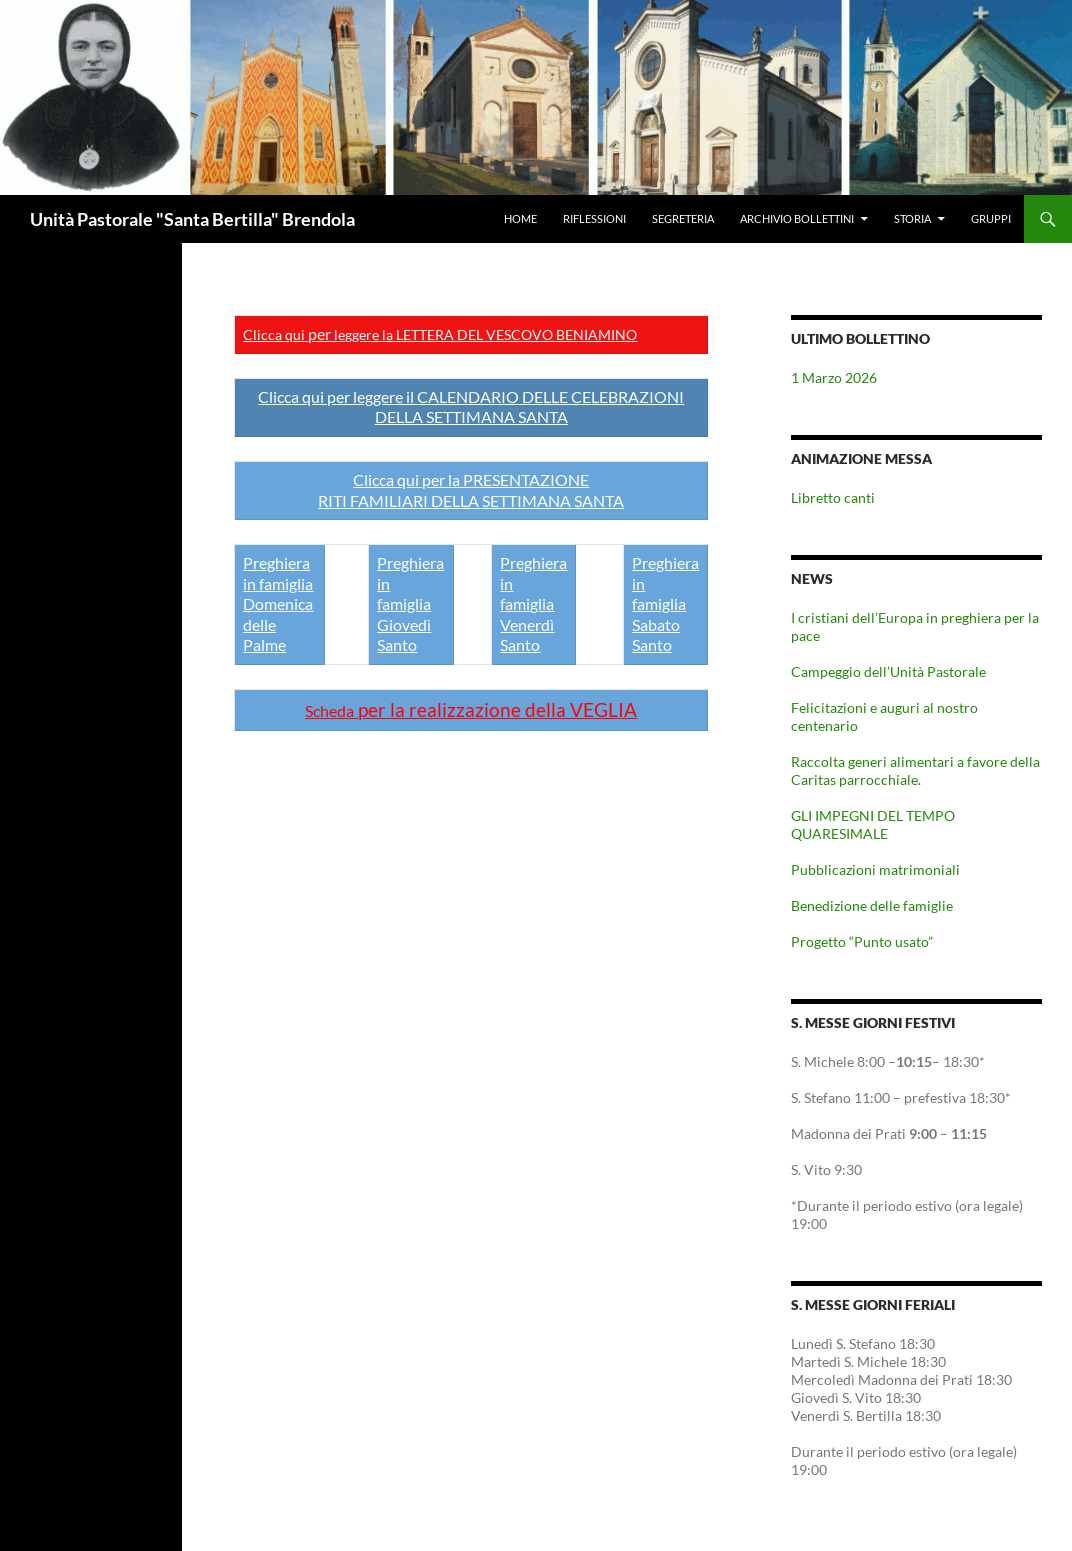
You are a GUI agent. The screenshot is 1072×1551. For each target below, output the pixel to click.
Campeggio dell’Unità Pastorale (888, 671)
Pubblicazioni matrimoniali (875, 869)
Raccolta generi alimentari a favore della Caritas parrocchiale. (915, 770)
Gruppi (991, 218)
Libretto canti (833, 497)
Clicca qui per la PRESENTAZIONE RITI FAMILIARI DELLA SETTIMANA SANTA (471, 490)
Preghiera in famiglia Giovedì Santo (410, 603)
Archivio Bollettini (797, 218)
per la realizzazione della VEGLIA (471, 710)
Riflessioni (594, 218)
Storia (912, 218)
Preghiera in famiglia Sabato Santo (665, 603)
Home (520, 218)
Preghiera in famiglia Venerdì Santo (533, 603)
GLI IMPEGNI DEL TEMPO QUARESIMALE (873, 824)
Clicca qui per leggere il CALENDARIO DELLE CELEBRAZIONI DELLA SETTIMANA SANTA (471, 407)
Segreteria (683, 218)
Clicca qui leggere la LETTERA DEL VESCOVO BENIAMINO (440, 334)
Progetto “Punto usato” (862, 941)
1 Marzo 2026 (834, 377)
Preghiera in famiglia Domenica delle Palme (278, 603)
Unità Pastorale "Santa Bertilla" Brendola (192, 219)
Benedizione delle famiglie (872, 905)
